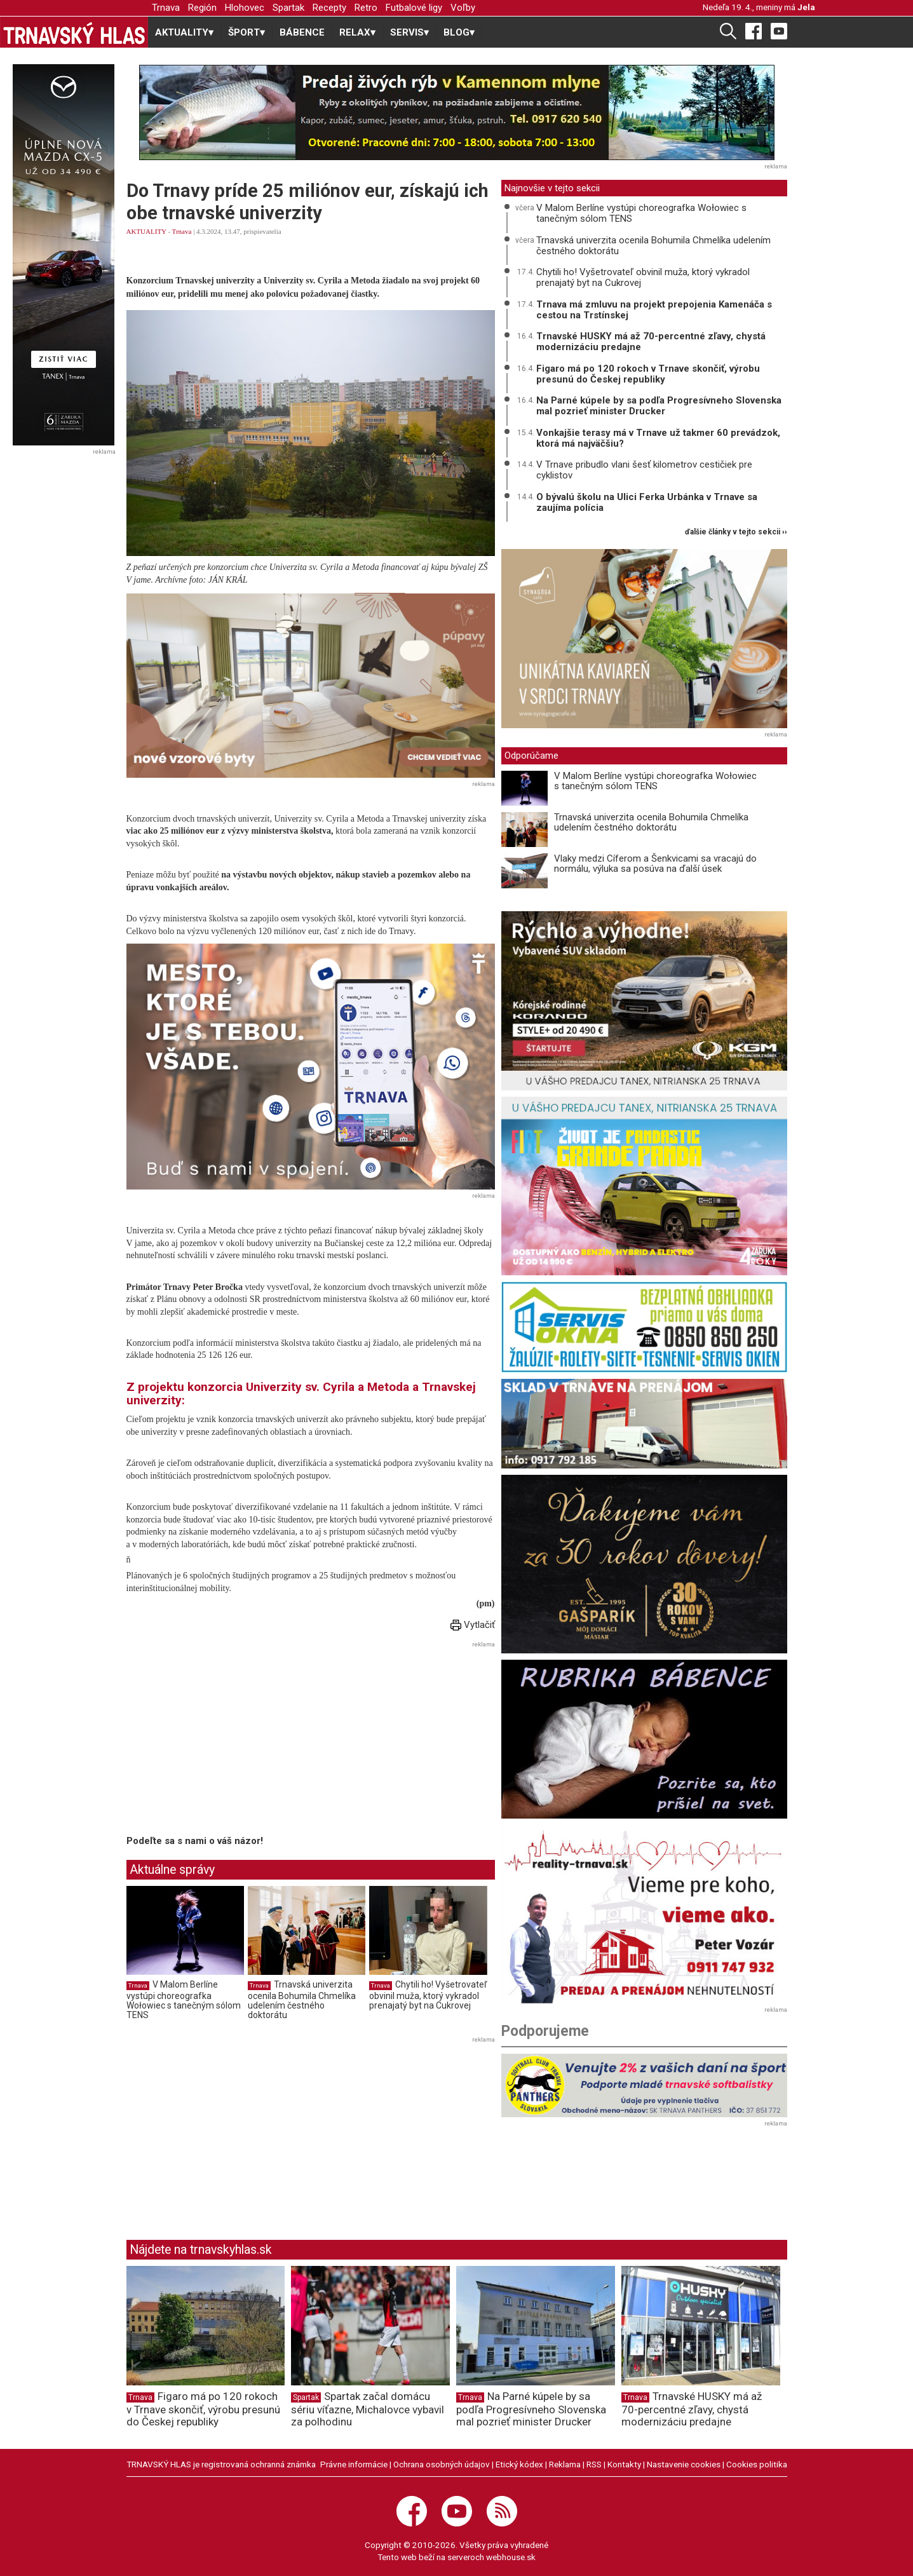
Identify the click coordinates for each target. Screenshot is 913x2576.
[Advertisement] (233, 1740)
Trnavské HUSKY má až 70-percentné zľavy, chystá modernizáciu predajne (651, 341)
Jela (806, 7)
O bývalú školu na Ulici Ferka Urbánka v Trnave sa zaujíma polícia (646, 502)
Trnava (166, 7)
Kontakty (624, 2464)
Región (202, 7)
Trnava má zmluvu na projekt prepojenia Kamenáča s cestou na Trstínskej (654, 310)
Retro (366, 7)
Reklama (565, 2464)
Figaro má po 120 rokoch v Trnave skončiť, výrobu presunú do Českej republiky (648, 374)
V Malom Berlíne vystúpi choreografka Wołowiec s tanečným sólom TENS (183, 2000)
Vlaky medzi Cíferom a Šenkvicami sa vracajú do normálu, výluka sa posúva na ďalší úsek (655, 864)
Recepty (329, 7)
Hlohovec (244, 7)
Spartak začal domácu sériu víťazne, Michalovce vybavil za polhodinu (367, 2409)
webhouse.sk (511, 2557)
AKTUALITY (146, 231)
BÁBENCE (302, 32)
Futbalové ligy (414, 7)
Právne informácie (354, 2464)
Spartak (288, 7)
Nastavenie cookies (683, 2464)
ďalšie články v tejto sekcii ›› (736, 532)
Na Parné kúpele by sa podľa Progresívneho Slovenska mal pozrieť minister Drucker (658, 406)
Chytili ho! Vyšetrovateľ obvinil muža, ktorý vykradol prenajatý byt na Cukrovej (428, 1994)
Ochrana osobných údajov (441, 2464)
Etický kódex (519, 2464)
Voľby (462, 7)
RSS (594, 2464)
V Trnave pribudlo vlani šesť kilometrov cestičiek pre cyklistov (644, 470)
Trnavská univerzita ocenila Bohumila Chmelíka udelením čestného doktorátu (302, 2000)
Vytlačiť (472, 1624)
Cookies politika (756, 2464)
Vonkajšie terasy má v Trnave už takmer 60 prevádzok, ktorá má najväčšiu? (658, 438)
